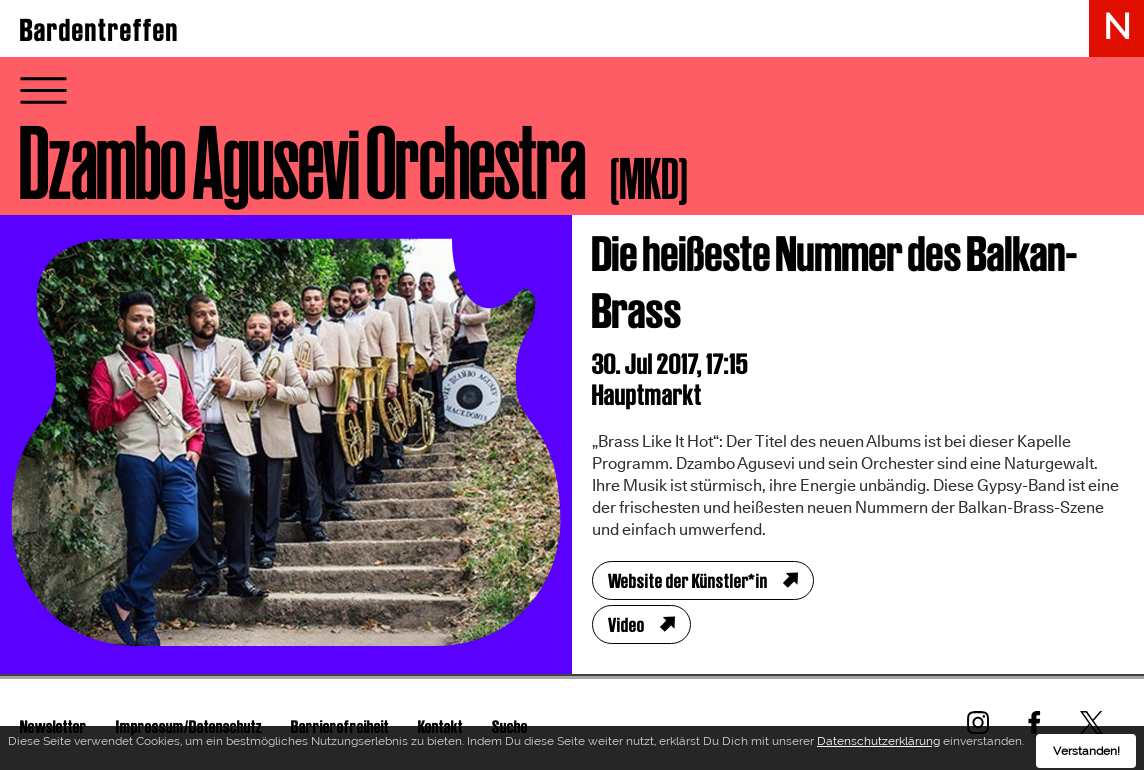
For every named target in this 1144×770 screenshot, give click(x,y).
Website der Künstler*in (688, 581)
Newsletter (53, 726)
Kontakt (440, 726)
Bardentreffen (99, 30)
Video (626, 625)
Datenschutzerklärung (878, 747)
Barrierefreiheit (340, 726)
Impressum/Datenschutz (189, 726)
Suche (510, 726)
